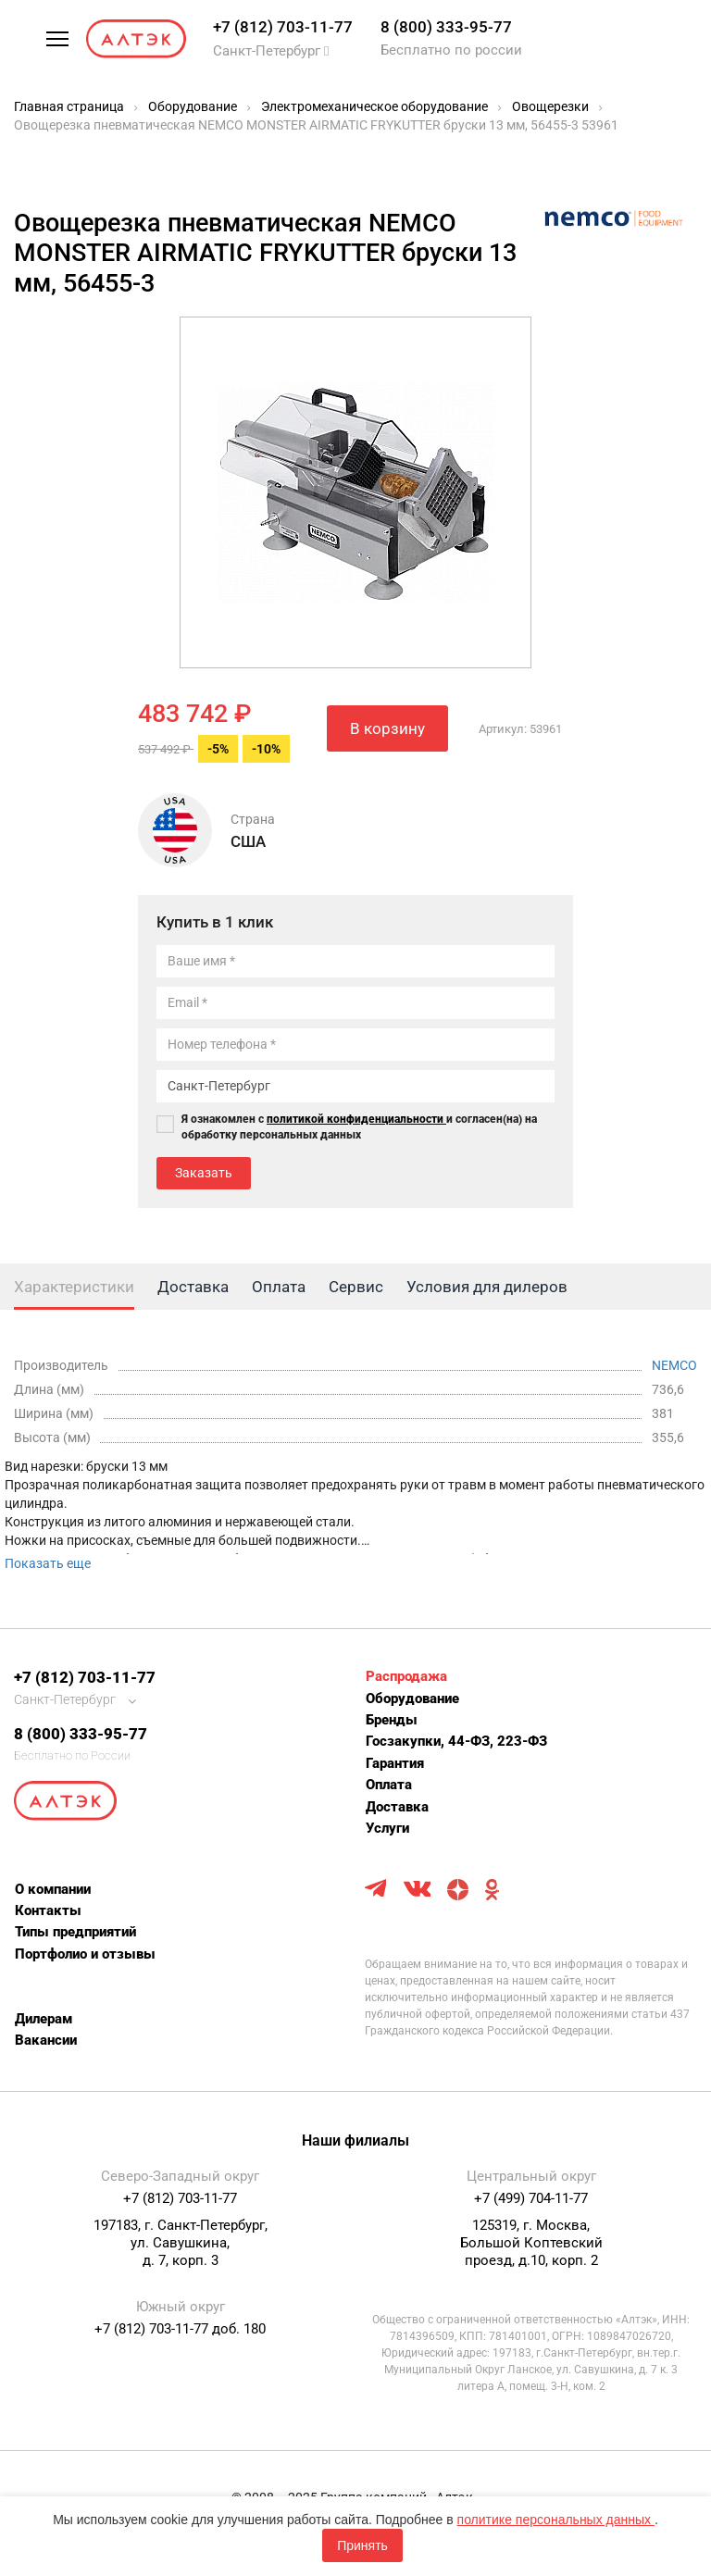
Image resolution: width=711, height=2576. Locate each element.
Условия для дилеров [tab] (487, 1286)
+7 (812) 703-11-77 (283, 27)
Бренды (392, 1719)
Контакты (48, 1910)
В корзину (387, 728)
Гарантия (395, 1763)
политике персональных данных (556, 2519)
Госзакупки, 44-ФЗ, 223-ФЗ (456, 1741)
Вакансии (46, 2040)
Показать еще (48, 1563)
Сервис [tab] (356, 1286)
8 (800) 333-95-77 (446, 27)
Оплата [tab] (279, 1286)
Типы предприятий (75, 1931)
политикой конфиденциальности (356, 1119)
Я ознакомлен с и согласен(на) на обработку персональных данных (359, 1127)
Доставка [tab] (193, 1286)
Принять (362, 2545)
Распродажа (406, 1676)
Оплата (389, 1784)
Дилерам (43, 2018)
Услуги (387, 1828)
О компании (53, 1889)
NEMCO (674, 1365)
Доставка (397, 1806)
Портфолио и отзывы (85, 1954)
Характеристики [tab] (74, 1286)
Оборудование (412, 1698)
